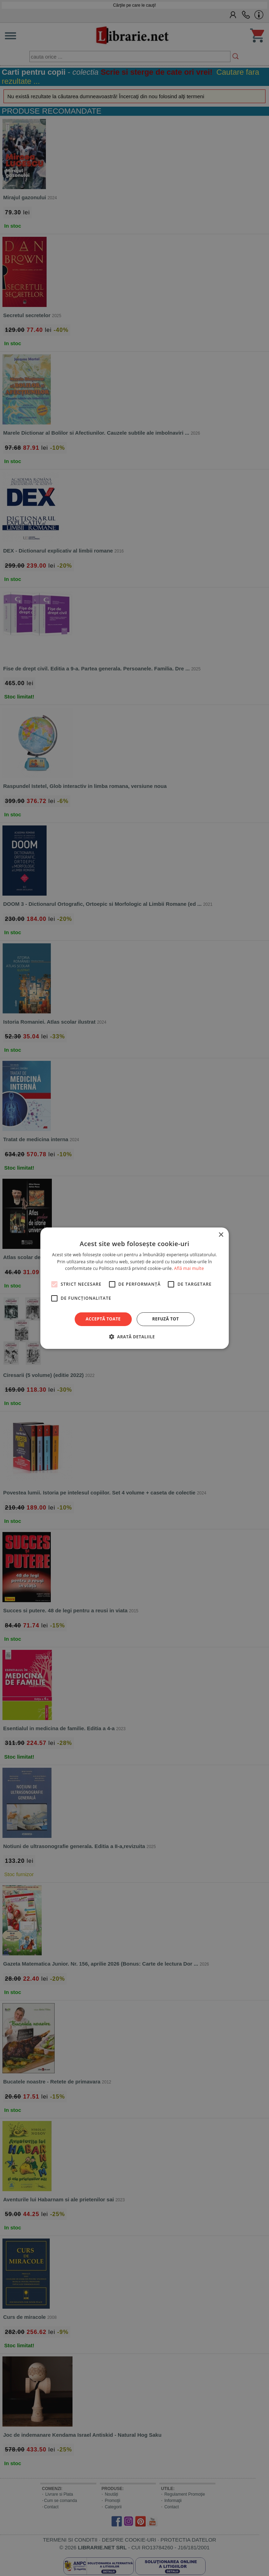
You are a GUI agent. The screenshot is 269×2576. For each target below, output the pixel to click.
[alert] (134, 1288)
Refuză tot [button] (165, 1319)
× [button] (220, 1234)
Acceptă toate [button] (103, 1319)
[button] (134, 1336)
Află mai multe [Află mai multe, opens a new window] (189, 1268)
